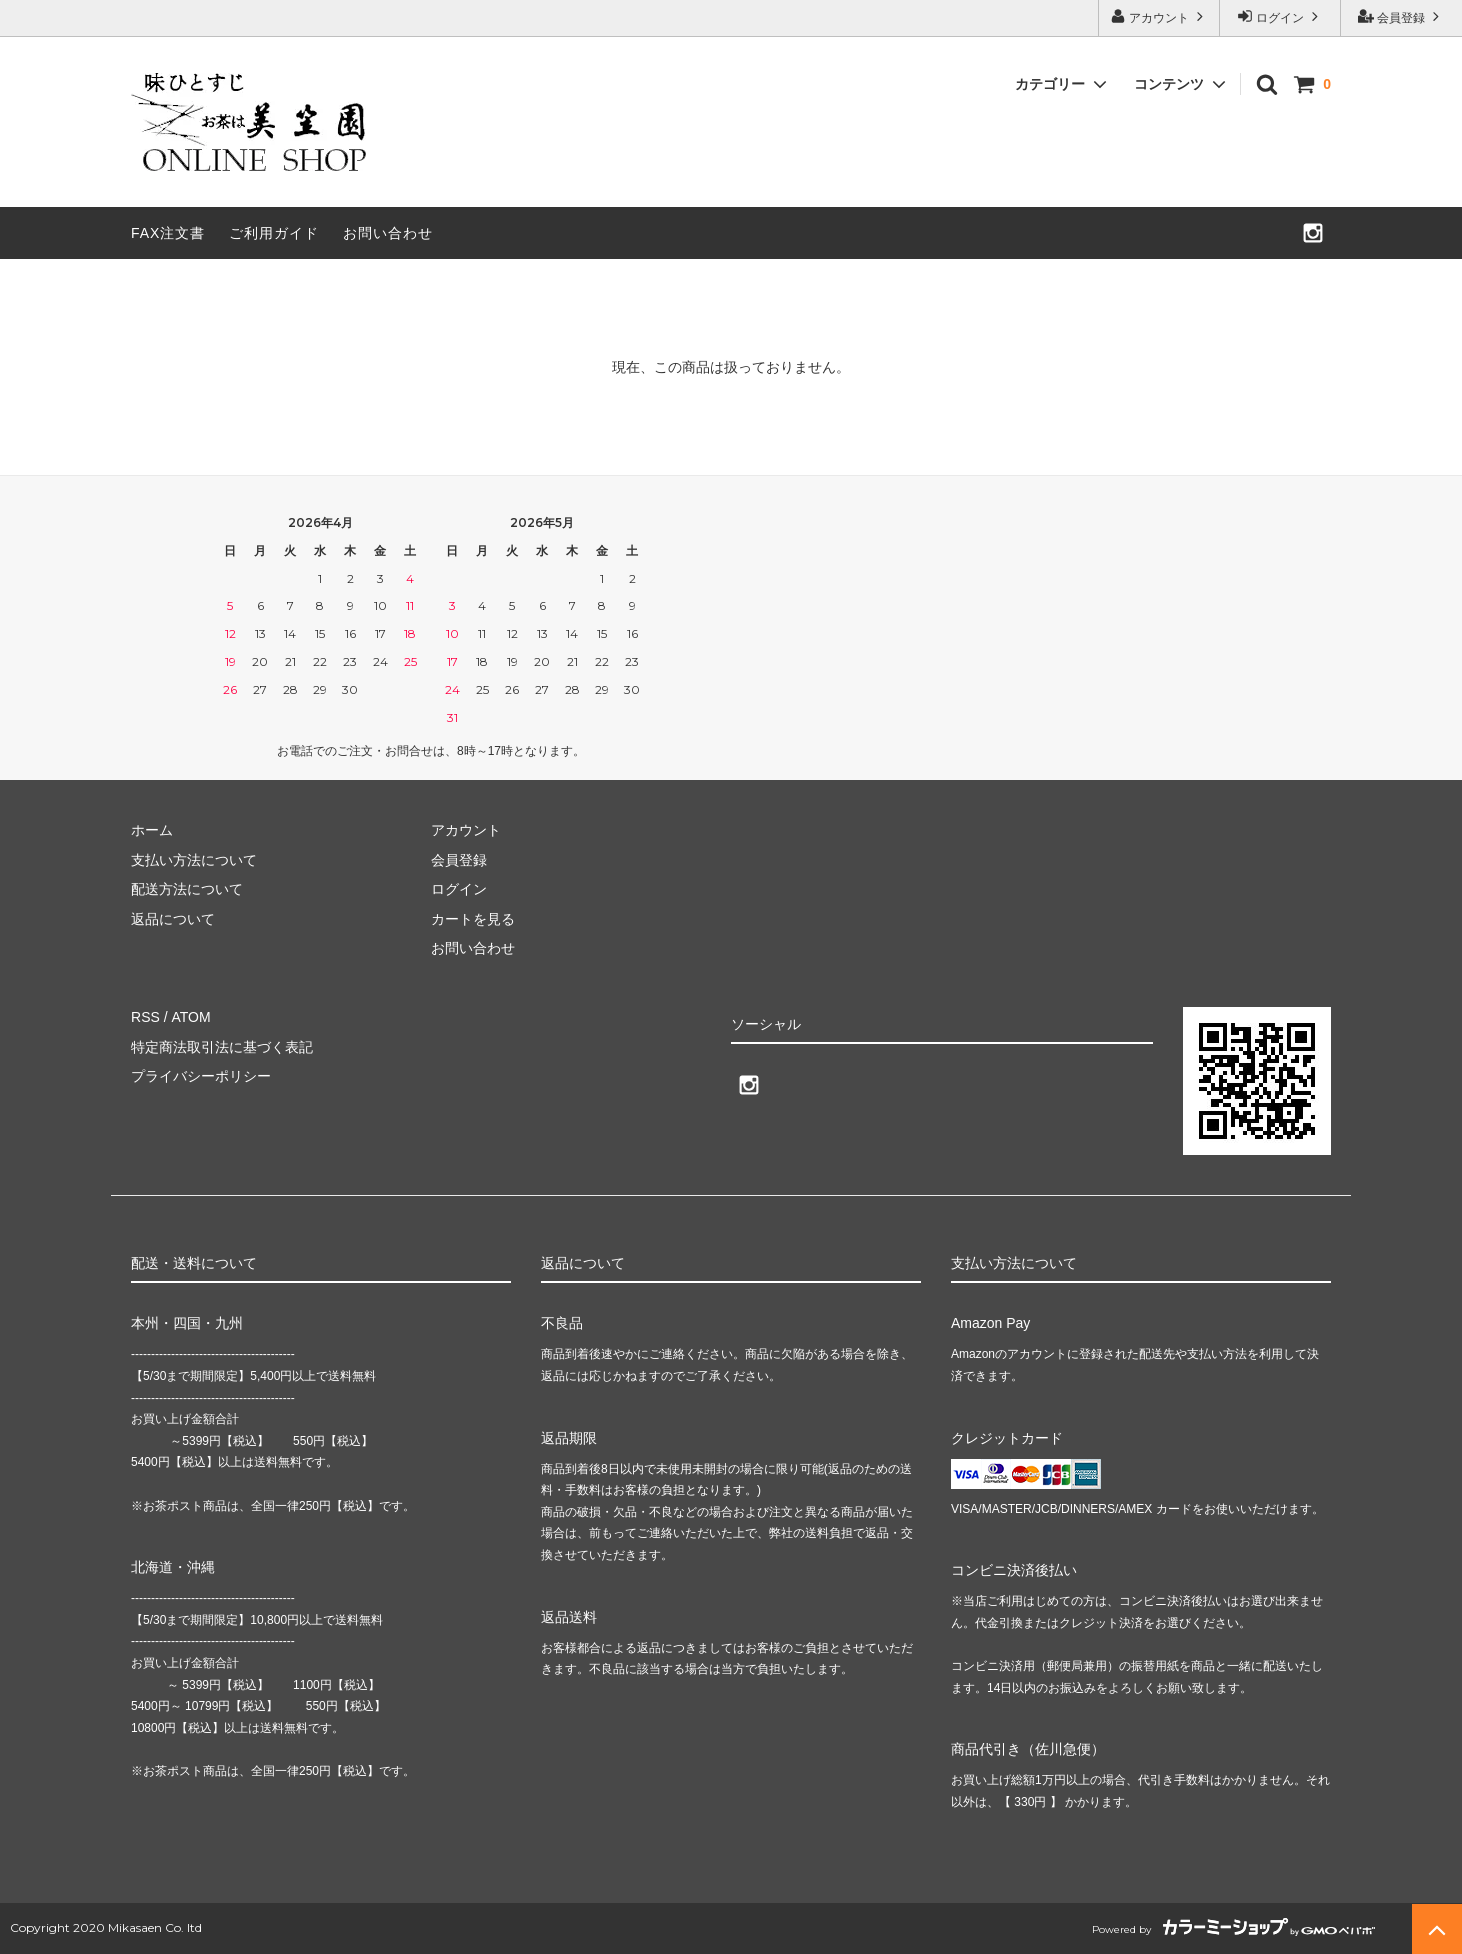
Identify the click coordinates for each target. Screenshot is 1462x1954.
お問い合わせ (388, 233)
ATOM (190, 1017)
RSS (145, 1017)
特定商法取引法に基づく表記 (222, 1047)
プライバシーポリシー (201, 1076)
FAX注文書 (168, 233)
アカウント (1159, 16)
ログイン (1280, 16)
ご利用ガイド (274, 233)
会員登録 (1401, 16)
